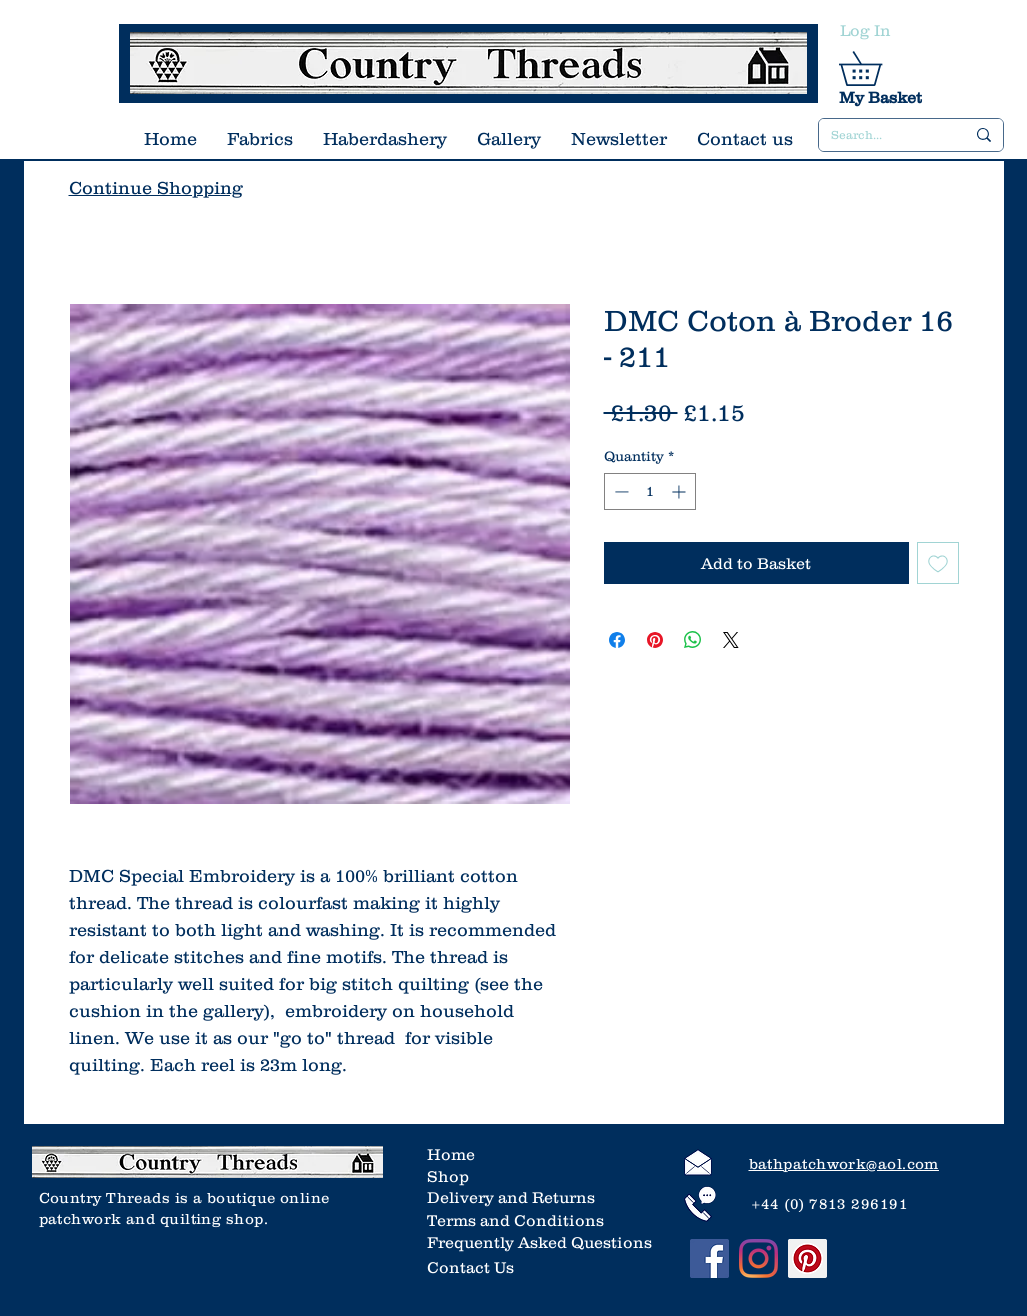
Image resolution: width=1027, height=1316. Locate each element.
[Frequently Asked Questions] (539, 1242)
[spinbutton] (650, 491)
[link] (877, 68)
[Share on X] (731, 640)
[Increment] (680, 491)
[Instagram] (758, 1258)
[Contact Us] (473, 1267)
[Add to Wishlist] (938, 563)
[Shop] (492, 1176)
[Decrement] (619, 491)
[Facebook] (709, 1258)
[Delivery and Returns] (514, 1197)
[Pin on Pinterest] (655, 640)
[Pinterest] (807, 1258)
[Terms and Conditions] (515, 1220)
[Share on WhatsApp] (693, 640)
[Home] (492, 1154)
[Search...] (883, 135)
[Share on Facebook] (617, 640)
